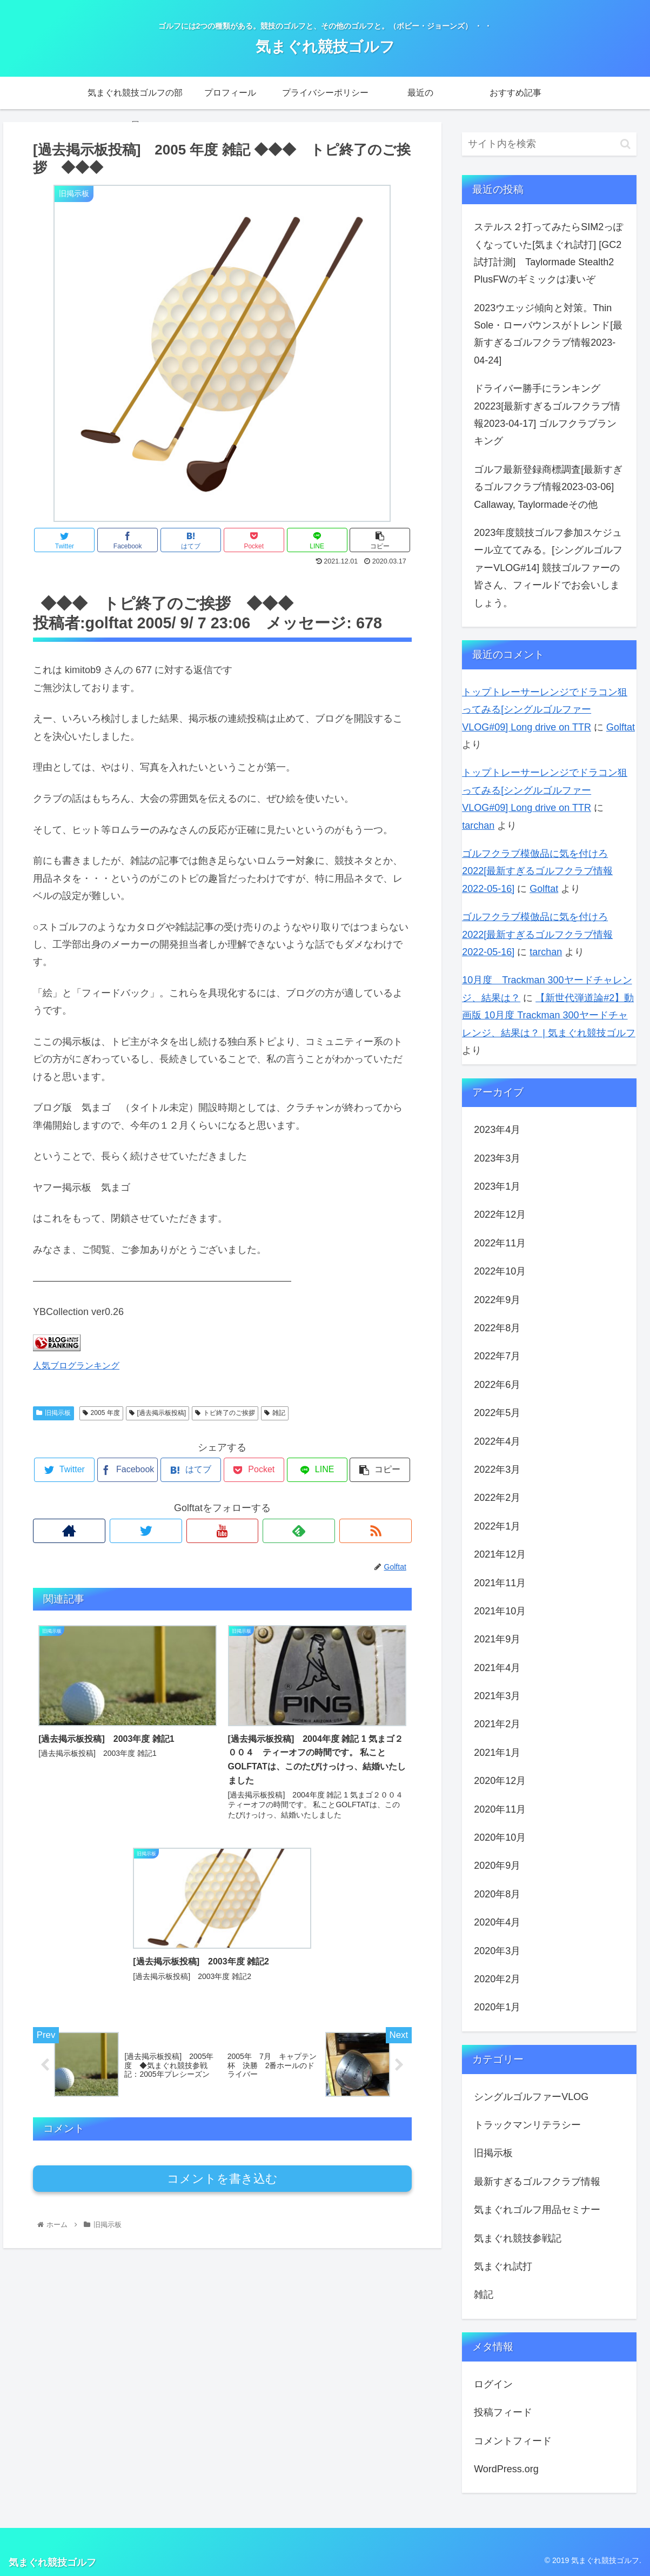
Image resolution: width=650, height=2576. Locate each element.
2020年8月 (497, 1894)
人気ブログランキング (76, 1365)
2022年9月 (497, 1299)
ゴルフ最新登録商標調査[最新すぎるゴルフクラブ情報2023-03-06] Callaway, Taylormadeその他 (549, 487)
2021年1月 (497, 1752)
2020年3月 (497, 1951)
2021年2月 (497, 1724)
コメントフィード (513, 2441)
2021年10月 (500, 1611)
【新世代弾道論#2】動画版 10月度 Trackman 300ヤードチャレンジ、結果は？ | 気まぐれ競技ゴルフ (548, 1015)
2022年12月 (500, 1214)
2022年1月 (497, 1526)
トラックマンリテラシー (527, 2124)
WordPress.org (506, 2469)
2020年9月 (497, 1865)
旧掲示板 (53, 1413)
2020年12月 (500, 1780)
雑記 (274, 1413)
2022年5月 (497, 1412)
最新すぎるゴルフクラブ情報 (537, 2181)
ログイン (493, 2384)
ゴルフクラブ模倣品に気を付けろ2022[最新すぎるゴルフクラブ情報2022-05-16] (537, 871)
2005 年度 (101, 1413)
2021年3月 (497, 1696)
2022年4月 (497, 1441)
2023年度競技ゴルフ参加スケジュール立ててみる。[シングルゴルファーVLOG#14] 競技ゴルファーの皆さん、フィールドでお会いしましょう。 (548, 567)
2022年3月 (497, 1469)
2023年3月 (497, 1158)
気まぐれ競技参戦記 (517, 2238)
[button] (625, 144)
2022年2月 (497, 1497)
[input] (549, 144)
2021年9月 (497, 1639)
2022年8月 (497, 1328)
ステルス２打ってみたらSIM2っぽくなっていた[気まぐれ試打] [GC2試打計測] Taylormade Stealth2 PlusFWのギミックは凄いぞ (548, 253)
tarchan (478, 825)
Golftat (620, 727)
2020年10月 (500, 1837)
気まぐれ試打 (503, 2266)
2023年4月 (497, 1129)
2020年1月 (497, 2007)
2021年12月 (500, 1554)
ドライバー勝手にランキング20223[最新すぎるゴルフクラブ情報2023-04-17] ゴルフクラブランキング (547, 414)
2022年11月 (500, 1243)
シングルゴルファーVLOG (531, 2096)
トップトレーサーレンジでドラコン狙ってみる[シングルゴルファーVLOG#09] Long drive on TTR (544, 710)
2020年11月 (500, 1809)
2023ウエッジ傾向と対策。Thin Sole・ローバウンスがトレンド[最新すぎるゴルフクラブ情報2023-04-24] (548, 334)
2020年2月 (497, 1979)
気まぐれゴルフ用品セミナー (537, 2209)
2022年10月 (500, 1271)
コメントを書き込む (222, 2020)
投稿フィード (503, 2412)
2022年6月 (497, 1384)
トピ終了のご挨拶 (225, 1413)
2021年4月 (497, 1667)
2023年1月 (497, 1186)
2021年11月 (500, 1583)
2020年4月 (497, 1922)
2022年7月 (497, 1356)
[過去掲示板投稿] (157, 1413)
